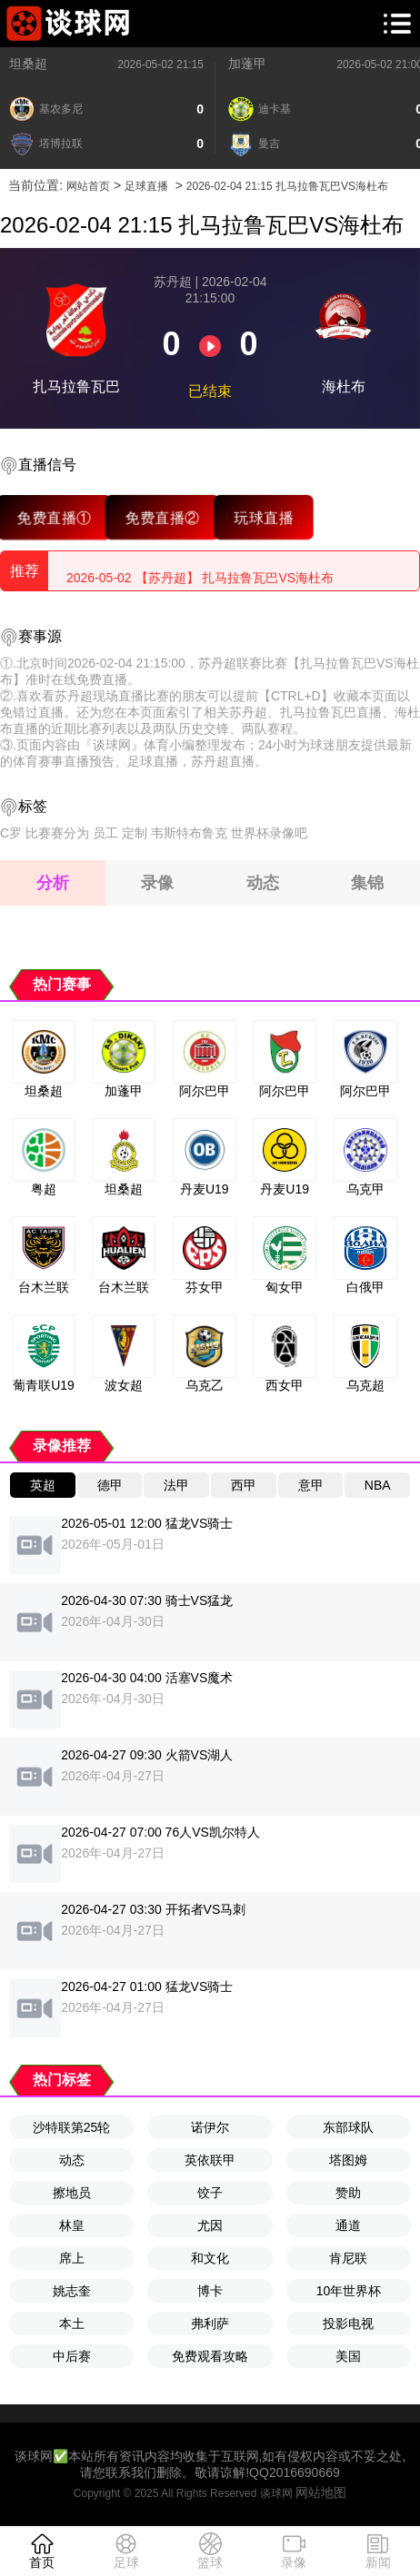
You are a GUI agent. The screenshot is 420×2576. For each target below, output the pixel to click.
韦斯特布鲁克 (189, 833)
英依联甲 (210, 2160)
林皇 (72, 2225)
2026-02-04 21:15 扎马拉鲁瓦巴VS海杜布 (287, 186)
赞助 (348, 2192)
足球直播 (146, 186)
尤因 (210, 2225)
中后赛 (72, 2356)
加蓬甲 (247, 63)
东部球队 (348, 2127)
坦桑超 (28, 63)
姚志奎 (72, 2291)
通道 (348, 2225)
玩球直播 (264, 517)
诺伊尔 (210, 2127)
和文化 (210, 2258)
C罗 (11, 833)
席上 (72, 2258)
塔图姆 (348, 2160)
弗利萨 (210, 2323)
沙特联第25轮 (72, 2127)
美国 (348, 2356)
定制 (134, 833)
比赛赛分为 (57, 833)
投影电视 (348, 2323)
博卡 (210, 2291)
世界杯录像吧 (269, 833)
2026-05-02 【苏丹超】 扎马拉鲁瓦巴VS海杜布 (200, 570)
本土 (72, 2323)
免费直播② (162, 517)
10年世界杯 (349, 2291)
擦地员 (72, 2192)
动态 (72, 2160)
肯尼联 (348, 2258)
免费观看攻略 (210, 2356)
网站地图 (320, 2492)
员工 (105, 833)
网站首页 (88, 186)
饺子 (210, 2192)
